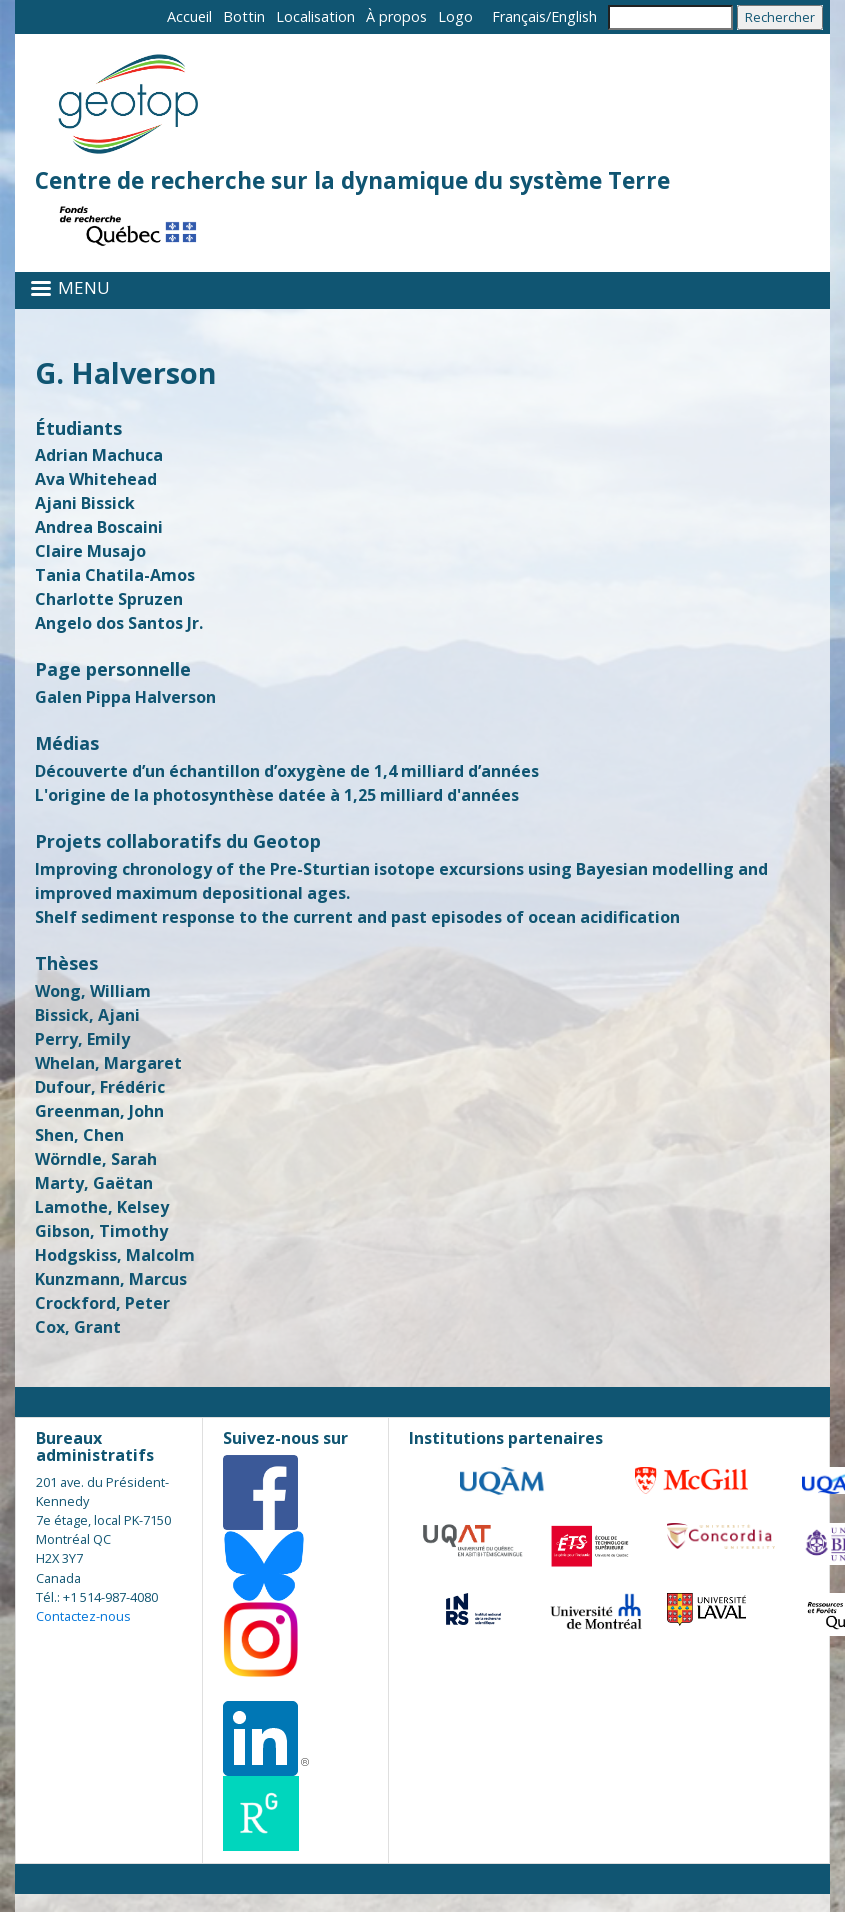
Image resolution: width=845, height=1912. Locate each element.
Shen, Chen (79, 1135)
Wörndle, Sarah (96, 1159)
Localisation (315, 16)
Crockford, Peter (102, 1303)
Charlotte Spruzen (109, 599)
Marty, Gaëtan (94, 1183)
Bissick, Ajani (87, 1015)
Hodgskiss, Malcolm (115, 1255)
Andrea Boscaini (99, 527)
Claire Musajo (90, 551)
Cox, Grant (78, 1327)
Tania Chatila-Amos (115, 575)
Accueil (189, 16)
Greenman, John (99, 1111)
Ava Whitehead (96, 479)
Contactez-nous (83, 1616)
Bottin (244, 16)
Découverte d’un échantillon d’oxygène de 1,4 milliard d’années (287, 771)
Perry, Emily (82, 1039)
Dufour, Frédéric (100, 1087)
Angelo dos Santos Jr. (119, 623)
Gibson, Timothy (101, 1231)
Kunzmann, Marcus (111, 1279)
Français (519, 16)
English (574, 16)
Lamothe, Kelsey (102, 1207)
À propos (396, 16)
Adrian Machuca (99, 455)
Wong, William (93, 991)
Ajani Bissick (85, 503)
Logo (455, 16)
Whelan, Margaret (108, 1063)
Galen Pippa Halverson (125, 697)
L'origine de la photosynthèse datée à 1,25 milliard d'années (277, 795)
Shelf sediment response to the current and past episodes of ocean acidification (357, 917)
